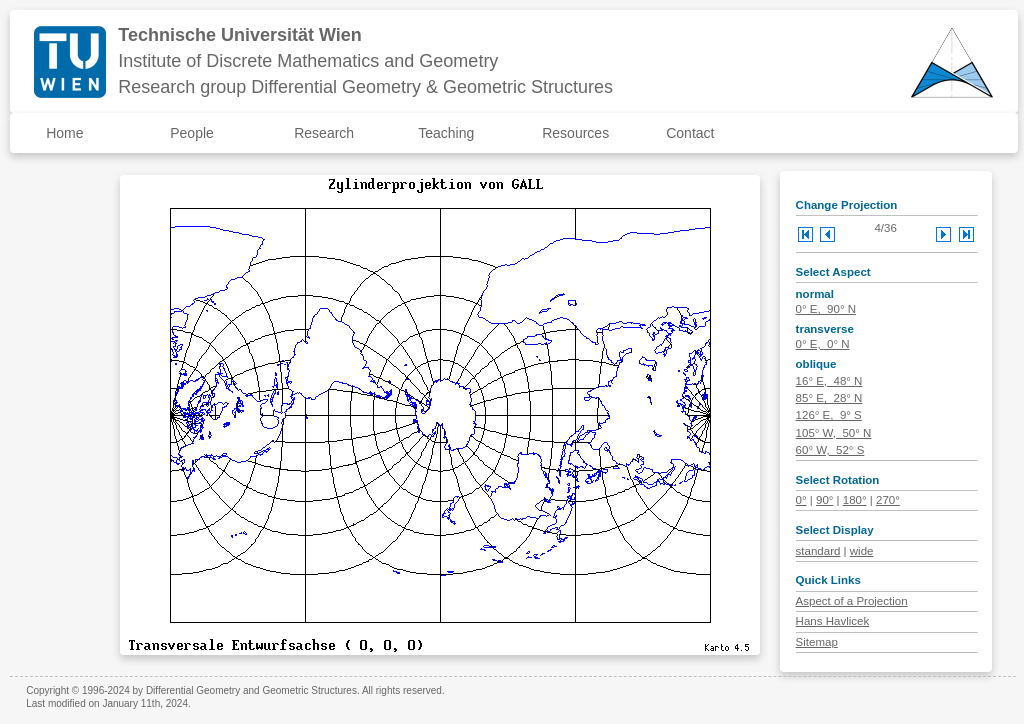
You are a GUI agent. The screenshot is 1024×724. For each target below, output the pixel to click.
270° (888, 500)
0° (801, 500)
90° (824, 500)
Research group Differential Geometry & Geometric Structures (365, 87)
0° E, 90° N (826, 309)
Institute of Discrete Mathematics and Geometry (308, 61)
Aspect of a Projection (852, 601)
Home (64, 133)
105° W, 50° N (834, 433)
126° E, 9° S (829, 415)
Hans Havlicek (833, 621)
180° (855, 500)
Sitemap (817, 642)
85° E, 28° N (829, 398)
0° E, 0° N (823, 344)
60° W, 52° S (830, 450)
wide (862, 551)
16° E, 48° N (829, 381)
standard (818, 551)
